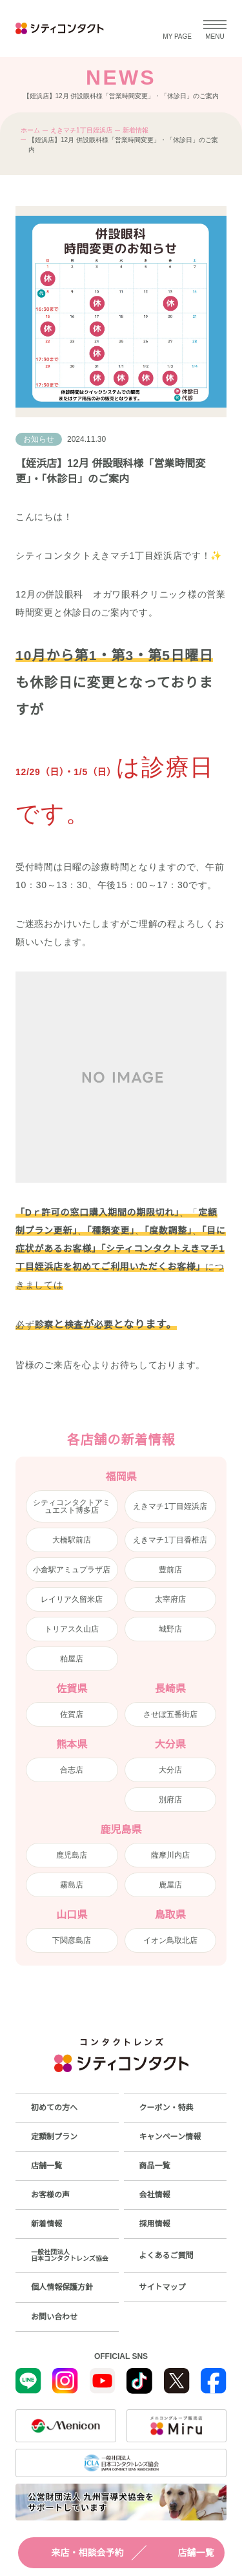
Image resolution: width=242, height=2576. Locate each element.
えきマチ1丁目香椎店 (170, 1539)
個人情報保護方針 (62, 2287)
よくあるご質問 (166, 2255)
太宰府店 (170, 1599)
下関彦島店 (71, 1940)
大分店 (170, 1769)
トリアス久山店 (72, 1629)
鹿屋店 (170, 1884)
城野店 (170, 1629)
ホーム (30, 130)
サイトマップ (162, 2287)
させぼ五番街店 (170, 1714)
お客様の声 (50, 2194)
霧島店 (71, 1884)
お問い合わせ (54, 2317)
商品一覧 (154, 2165)
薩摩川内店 (170, 1855)
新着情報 (135, 130)
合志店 (71, 1769)
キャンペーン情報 (170, 2136)
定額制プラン (54, 2136)
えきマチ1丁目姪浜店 (81, 130)
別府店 (170, 1799)
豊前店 (170, 1569)
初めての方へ (54, 2107)
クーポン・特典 (166, 2107)
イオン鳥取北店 (170, 1940)
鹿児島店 (71, 1855)
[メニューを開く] (215, 28)
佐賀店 (71, 1714)
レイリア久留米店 (72, 1599)
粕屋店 (71, 1658)
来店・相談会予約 (76, 2552)
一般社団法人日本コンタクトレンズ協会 (69, 2255)
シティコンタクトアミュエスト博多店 (71, 1506)
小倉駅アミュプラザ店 (71, 1569)
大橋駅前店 (71, 1539)
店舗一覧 (184, 2552)
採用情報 (154, 2223)
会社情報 (154, 2194)
